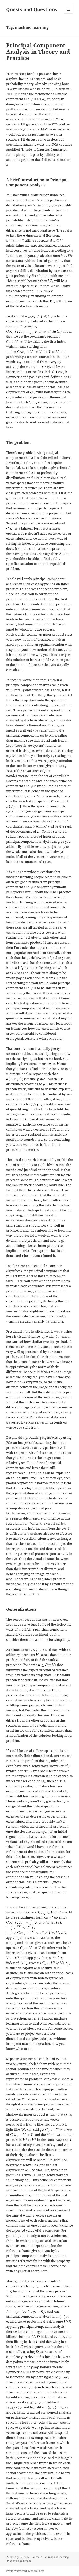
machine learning (58, 2557)
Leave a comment (20, 2561)
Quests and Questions (31, 9)
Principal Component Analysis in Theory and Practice (38, 51)
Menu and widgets (68, 13)
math (39, 2557)
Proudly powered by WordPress (25, 2571)
